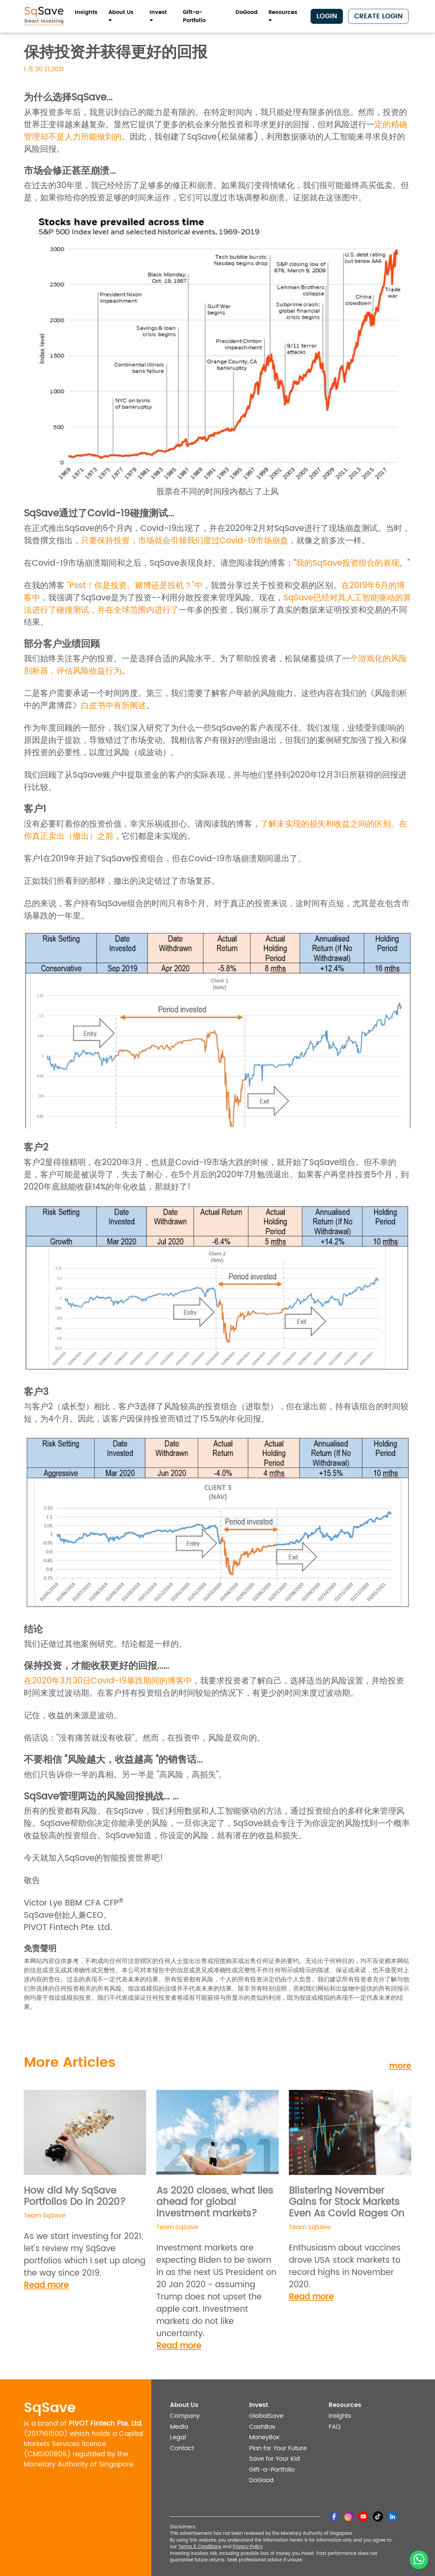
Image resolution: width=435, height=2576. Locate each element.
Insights (86, 12)
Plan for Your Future (278, 2448)
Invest (158, 16)
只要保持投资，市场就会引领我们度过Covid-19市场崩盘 (184, 541)
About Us (121, 16)
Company (185, 2416)
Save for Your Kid (274, 2459)
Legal (178, 2437)
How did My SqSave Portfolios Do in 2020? (75, 2196)
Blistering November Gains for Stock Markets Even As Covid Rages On (346, 2202)
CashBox (262, 2427)
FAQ (335, 2427)
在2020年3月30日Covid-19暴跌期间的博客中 (108, 1681)
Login (326, 16)
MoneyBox (264, 2437)
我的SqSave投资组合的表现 (347, 563)
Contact (182, 2448)
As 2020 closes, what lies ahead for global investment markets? (214, 2202)
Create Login (378, 16)
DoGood (247, 12)
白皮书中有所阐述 (113, 706)
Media (179, 2427)
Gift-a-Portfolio (194, 16)
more (400, 2066)
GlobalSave (266, 2416)
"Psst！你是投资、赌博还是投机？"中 (135, 586)
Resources (282, 16)
